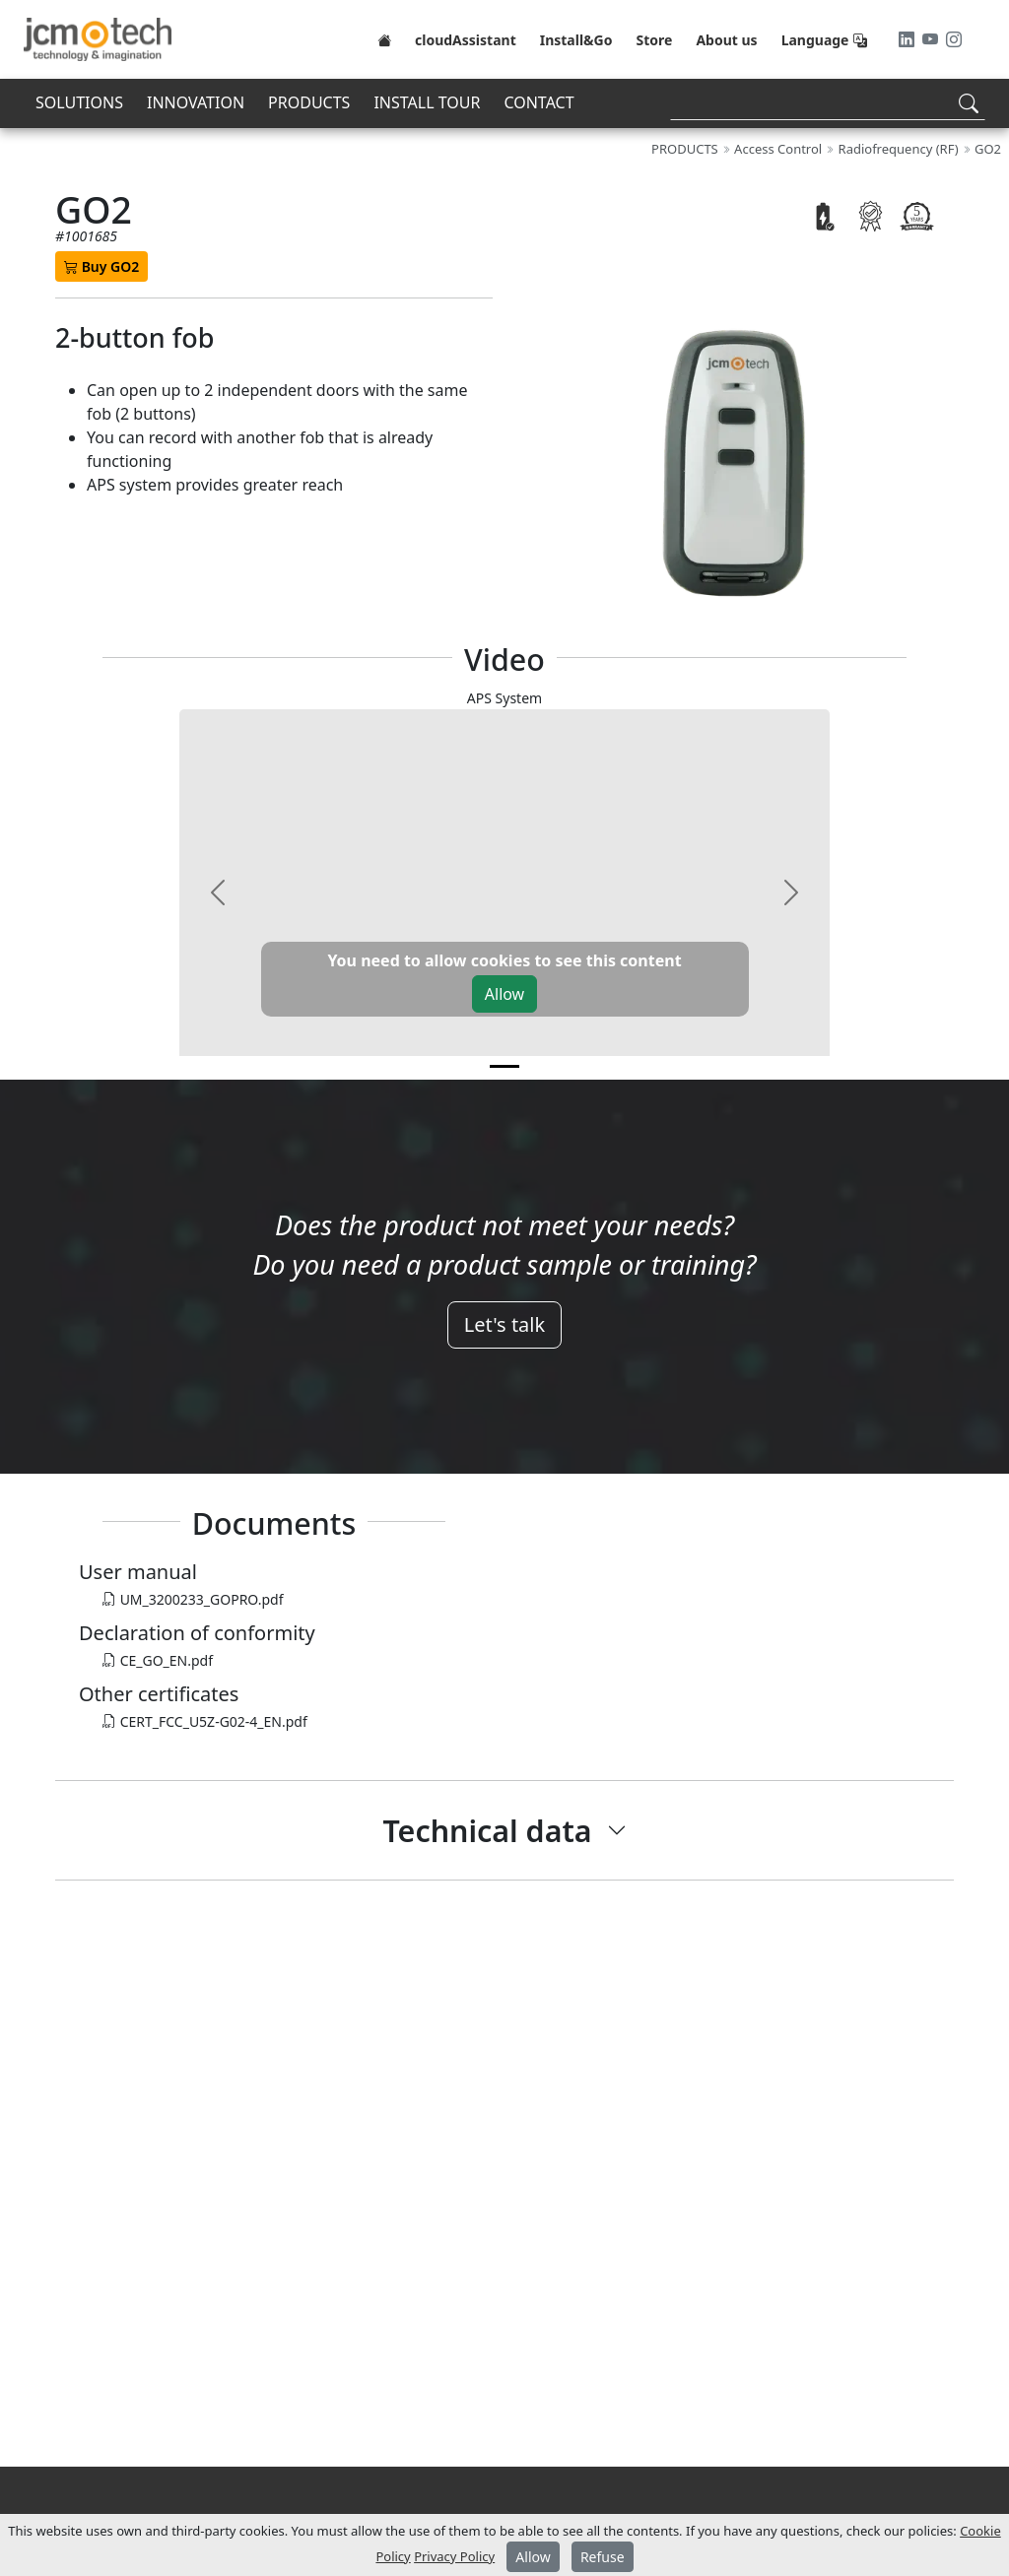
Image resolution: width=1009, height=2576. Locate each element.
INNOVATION (195, 102)
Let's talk (504, 1324)
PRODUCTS (309, 102)
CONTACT (538, 102)
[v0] (504, 1066)
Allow (504, 994)
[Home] (384, 39)
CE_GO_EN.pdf (157, 1660)
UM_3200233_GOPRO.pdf (193, 1599)
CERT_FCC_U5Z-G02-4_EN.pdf (204, 1721)
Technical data (486, 1830)
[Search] (827, 103)
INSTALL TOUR (426, 102)
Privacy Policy (454, 2556)
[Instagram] (954, 39)
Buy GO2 (101, 266)
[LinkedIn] (908, 39)
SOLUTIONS (79, 102)
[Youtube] (932, 39)
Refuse (602, 2556)
